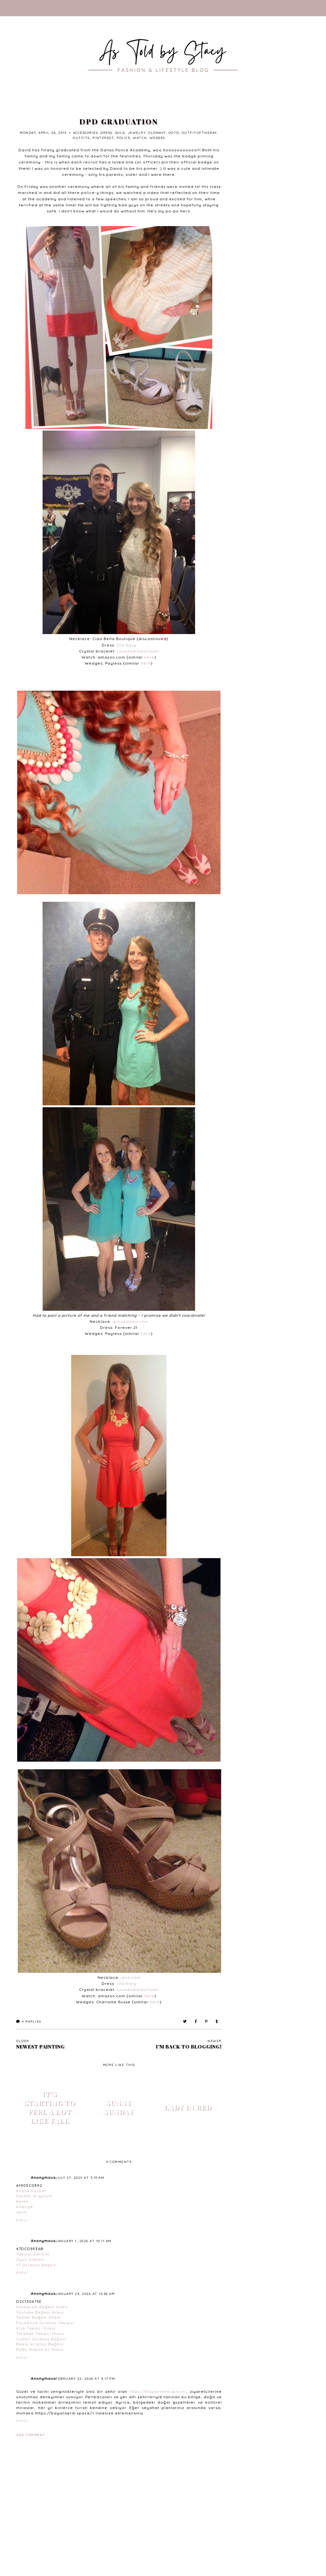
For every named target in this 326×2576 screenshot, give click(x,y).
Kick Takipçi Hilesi (36, 2328)
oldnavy (157, 133)
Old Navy (126, 645)
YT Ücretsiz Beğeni (36, 2264)
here (149, 657)
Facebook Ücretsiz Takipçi (45, 2322)
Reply (22, 2220)
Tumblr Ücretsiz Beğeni (41, 2339)
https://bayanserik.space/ (158, 2391)
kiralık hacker (31, 2190)
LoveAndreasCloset (138, 651)
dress (106, 133)
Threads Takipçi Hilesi (40, 2333)
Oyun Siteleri (30, 2259)
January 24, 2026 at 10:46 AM (85, 2294)
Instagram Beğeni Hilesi (42, 2306)
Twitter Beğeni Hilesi (38, 2317)
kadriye (24, 2206)
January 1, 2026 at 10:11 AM (84, 2241)
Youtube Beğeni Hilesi (40, 2312)
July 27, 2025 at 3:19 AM (80, 2178)
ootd (173, 133)
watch (140, 138)
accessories (85, 133)
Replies (28, 2022)
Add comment (30, 2435)
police (123, 138)
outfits (81, 138)
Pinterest (103, 138)
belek (22, 2201)
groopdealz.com (130, 1321)
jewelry (137, 133)
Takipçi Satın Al (33, 2254)
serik (21, 2212)
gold (120, 133)
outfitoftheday (199, 133)
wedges (157, 138)
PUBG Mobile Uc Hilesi (40, 2349)
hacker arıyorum (34, 2195)
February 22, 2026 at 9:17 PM (85, 2379)
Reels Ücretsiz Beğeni (40, 2344)
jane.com (130, 1977)
